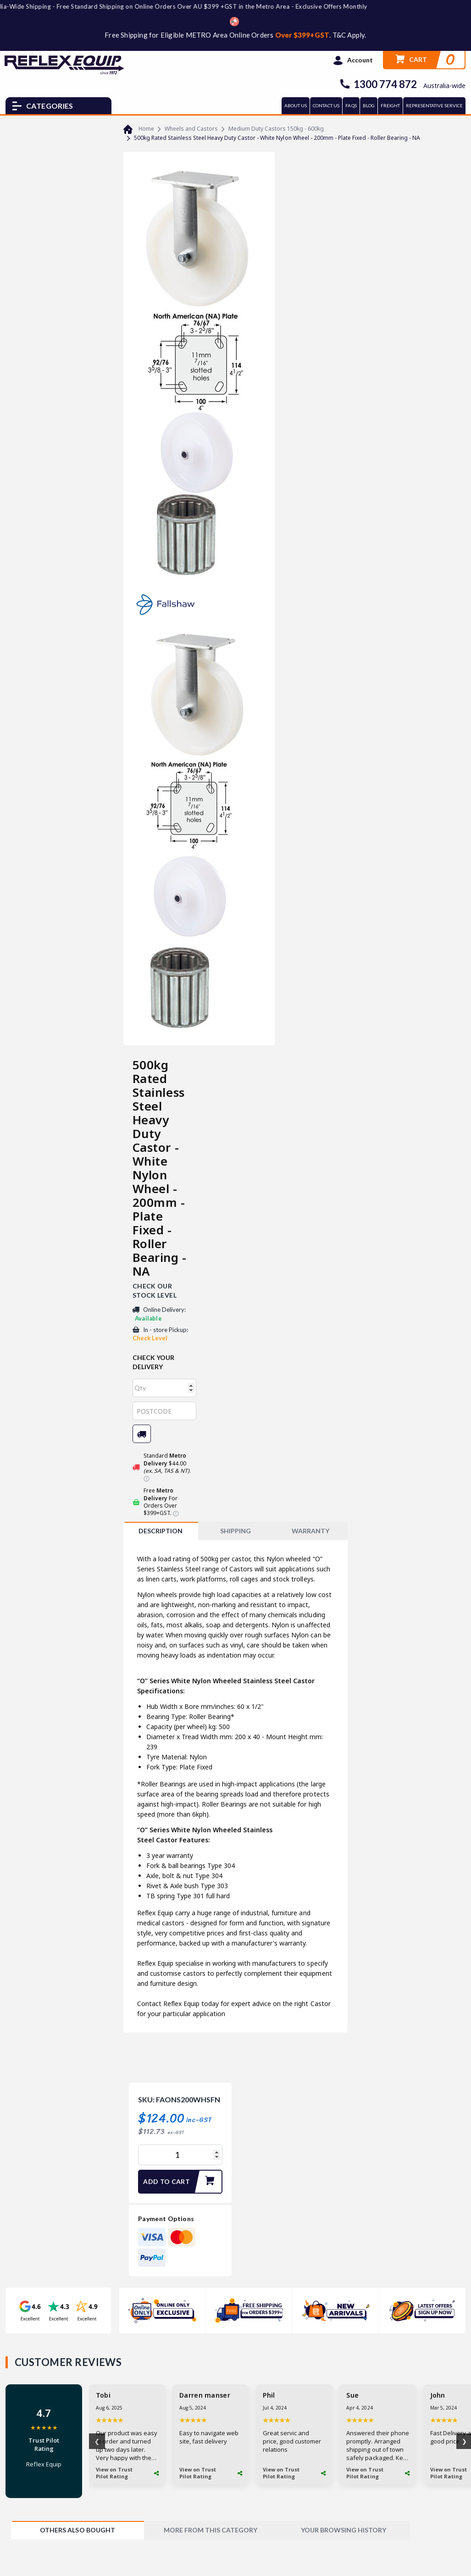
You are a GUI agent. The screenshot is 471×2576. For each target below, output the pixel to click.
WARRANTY (310, 1531)
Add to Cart (182, 2182)
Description (161, 1531)
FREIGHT (390, 105)
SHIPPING (235, 1531)
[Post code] (165, 1411)
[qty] (165, 1388)
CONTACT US (326, 105)
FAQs (350, 105)
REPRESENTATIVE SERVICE (434, 105)
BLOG (369, 105)
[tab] (160, 1531)
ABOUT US (295, 105)
